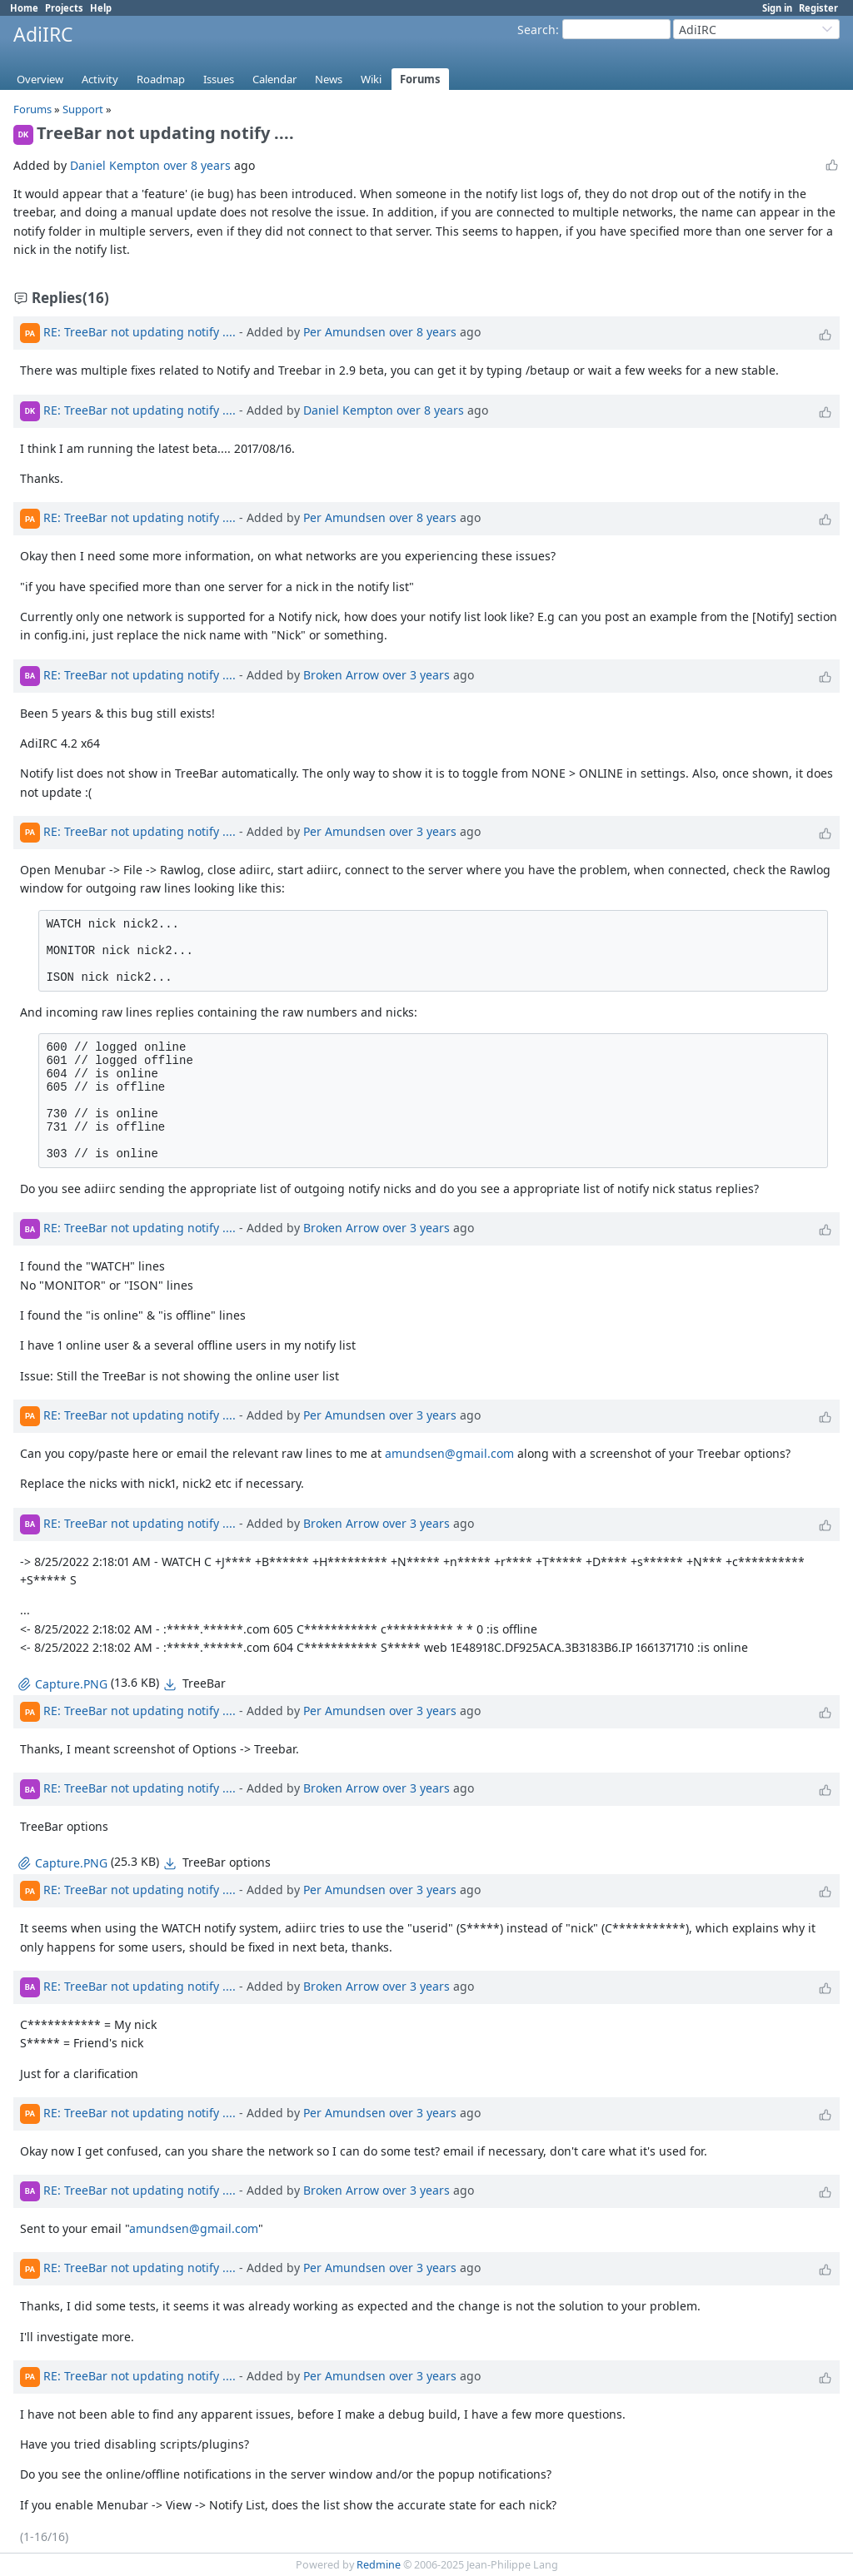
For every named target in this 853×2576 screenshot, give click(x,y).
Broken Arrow (341, 674)
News (328, 79)
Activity (100, 79)
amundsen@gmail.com (449, 1453)
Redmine (379, 2565)
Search (536, 29)
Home (24, 8)
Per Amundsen (344, 332)
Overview (40, 79)
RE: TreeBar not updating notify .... (139, 332)
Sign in (777, 8)
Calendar (274, 79)
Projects (64, 8)
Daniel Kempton (115, 165)
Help (101, 8)
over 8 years (197, 165)
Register (818, 8)
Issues (218, 79)
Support (82, 109)
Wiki (371, 79)
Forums (420, 79)
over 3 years (416, 674)
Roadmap (161, 79)
